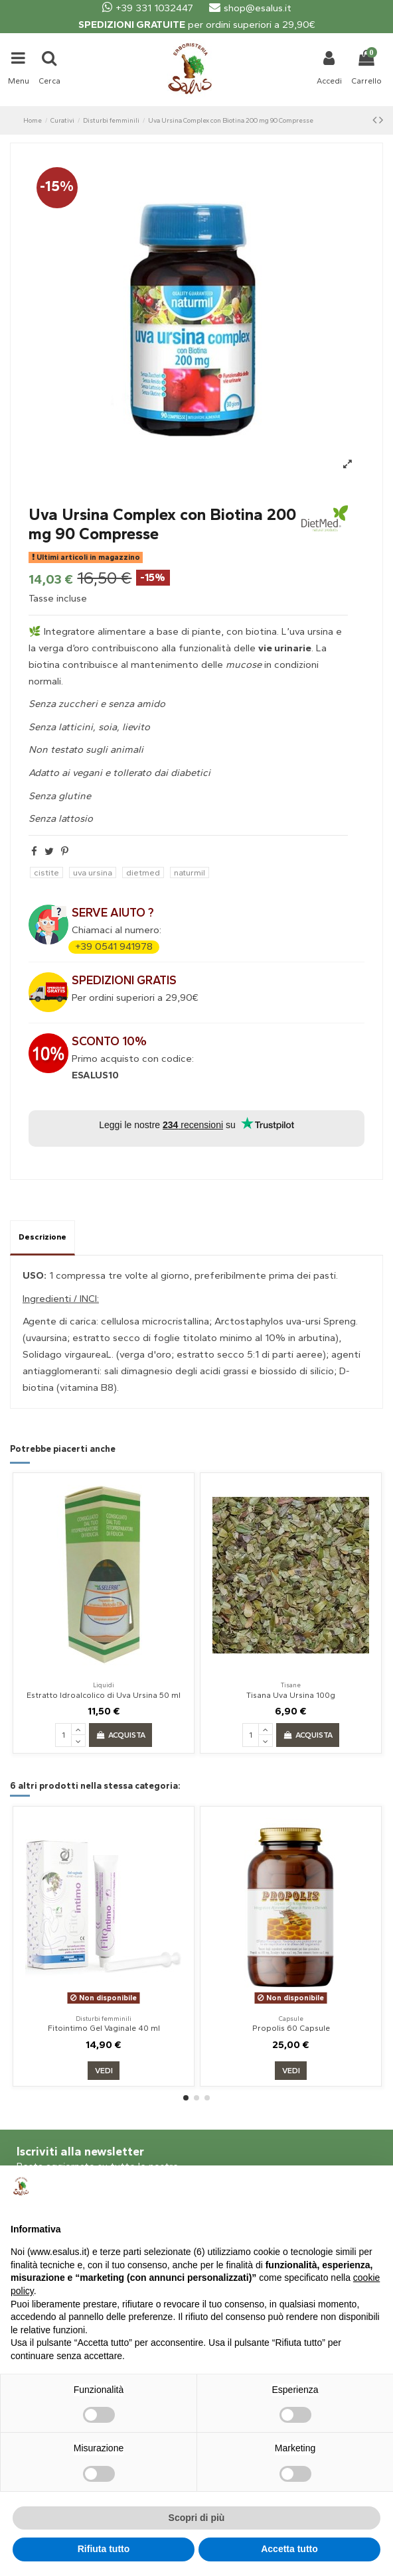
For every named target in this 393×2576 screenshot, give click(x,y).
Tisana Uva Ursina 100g (290, 1695)
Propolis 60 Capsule (291, 2028)
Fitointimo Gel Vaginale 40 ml (104, 2028)
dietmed (143, 872)
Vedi (104, 2070)
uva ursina (92, 872)
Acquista (120, 1735)
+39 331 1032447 (147, 8)
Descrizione (42, 1237)
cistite (46, 872)
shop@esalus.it (250, 8)
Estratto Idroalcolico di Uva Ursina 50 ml (104, 1695)
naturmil (189, 872)
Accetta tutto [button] (289, 2549)
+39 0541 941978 (114, 946)
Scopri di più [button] (197, 2517)
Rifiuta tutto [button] (104, 2549)
